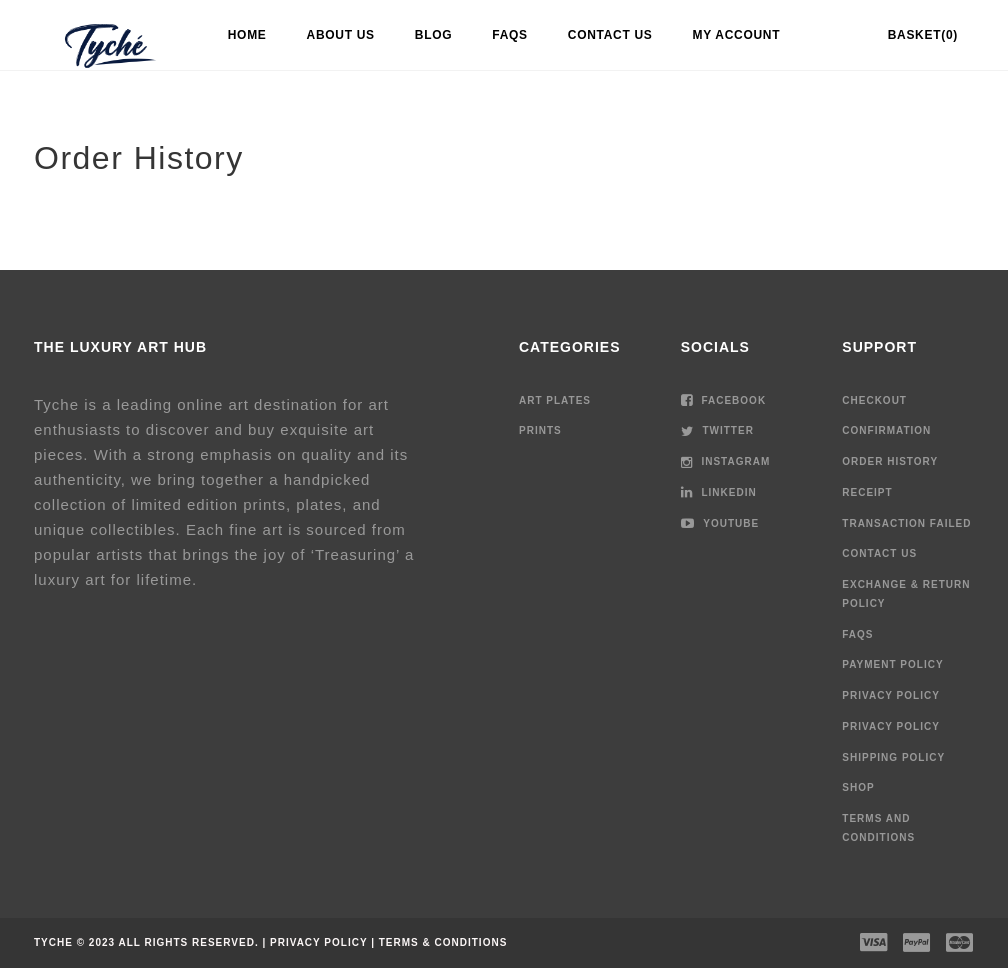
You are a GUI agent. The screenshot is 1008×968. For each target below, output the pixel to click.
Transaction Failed (906, 523)
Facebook (723, 400)
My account (737, 35)
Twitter (717, 430)
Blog (433, 35)
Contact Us (610, 35)
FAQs (509, 35)
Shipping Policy (893, 757)
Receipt (867, 492)
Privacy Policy (891, 695)
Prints (540, 430)
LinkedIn (719, 492)
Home (247, 35)
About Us (341, 35)
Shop (858, 787)
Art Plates (555, 400)
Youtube (720, 523)
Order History (890, 461)
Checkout (874, 400)
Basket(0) (923, 35)
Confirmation (886, 430)
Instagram (726, 461)
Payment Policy (892, 664)
